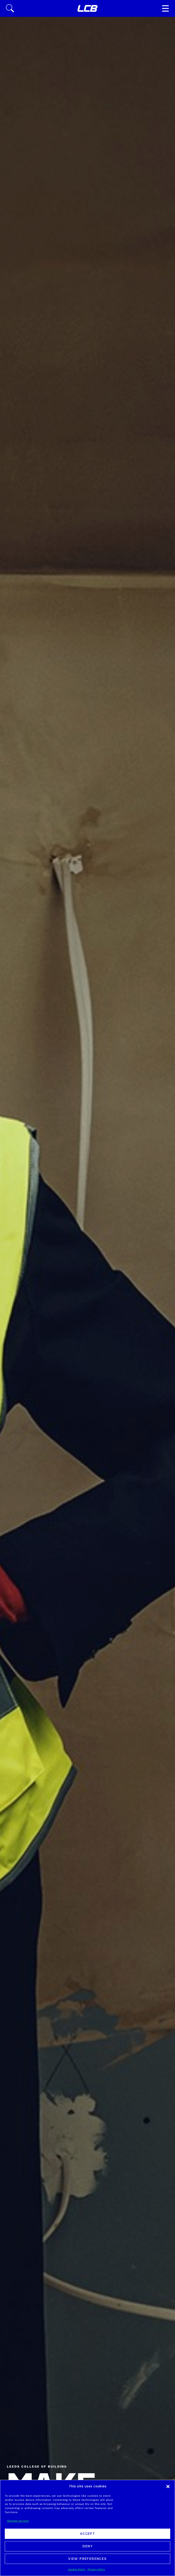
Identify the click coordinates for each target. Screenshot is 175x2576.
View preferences (87, 2559)
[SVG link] (87, 8)
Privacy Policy (96, 2569)
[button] (168, 2486)
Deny (87, 2546)
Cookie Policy (76, 2569)
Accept (87, 2534)
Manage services (18, 2520)
